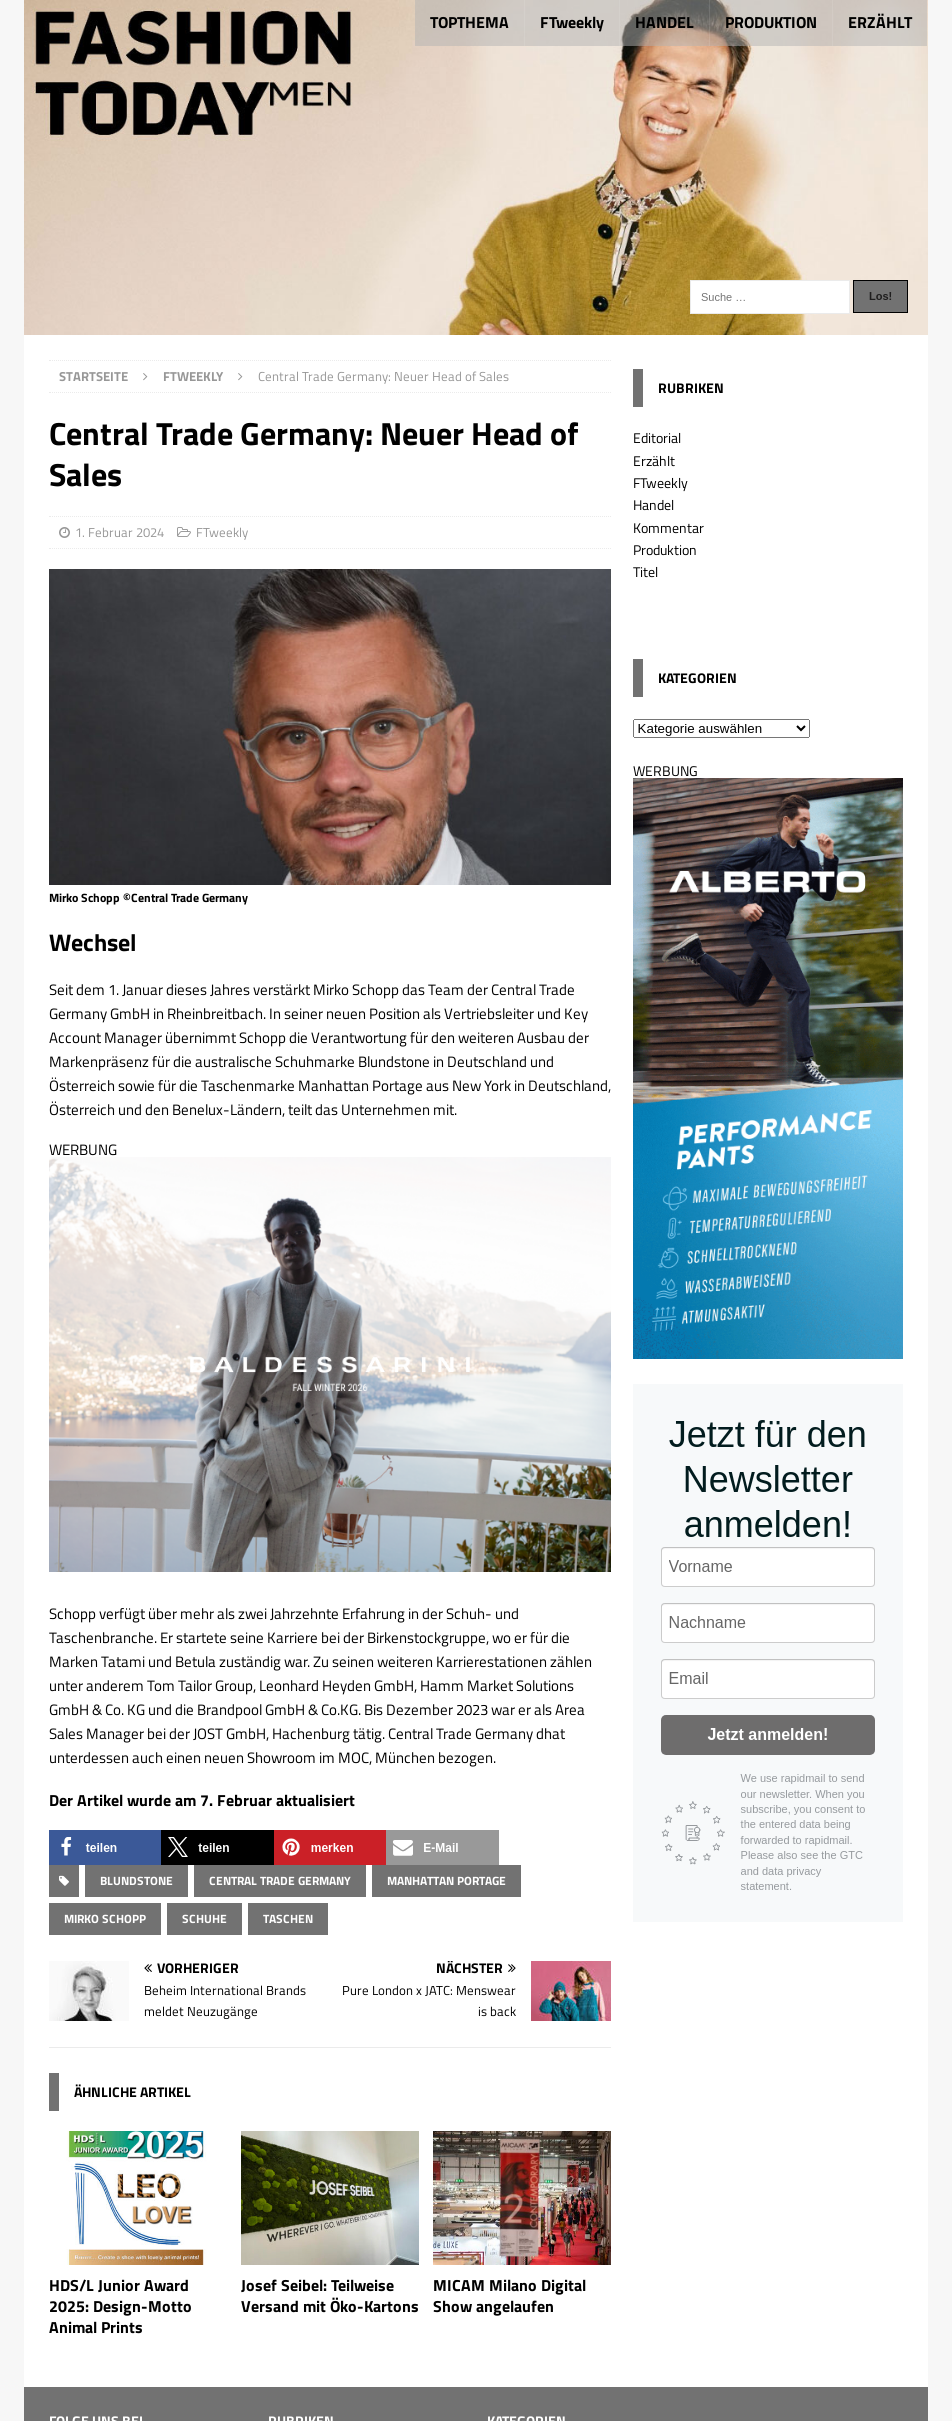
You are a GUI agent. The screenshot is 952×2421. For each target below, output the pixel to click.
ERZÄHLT (880, 22)
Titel (645, 571)
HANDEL (664, 22)
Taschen (288, 1918)
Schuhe (204, 1918)
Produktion (665, 549)
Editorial (657, 437)
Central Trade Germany (280, 1880)
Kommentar (668, 527)
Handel (653, 504)
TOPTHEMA (469, 22)
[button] (105, 1847)
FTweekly (572, 22)
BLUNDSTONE (136, 1880)
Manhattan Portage (446, 1880)
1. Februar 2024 (119, 532)
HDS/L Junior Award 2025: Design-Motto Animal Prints (120, 2306)
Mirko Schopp (105, 1918)
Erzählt (654, 460)
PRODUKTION (771, 22)
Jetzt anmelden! (767, 1734)
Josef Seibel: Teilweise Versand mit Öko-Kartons (330, 2295)
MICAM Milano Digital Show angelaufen (509, 2295)
